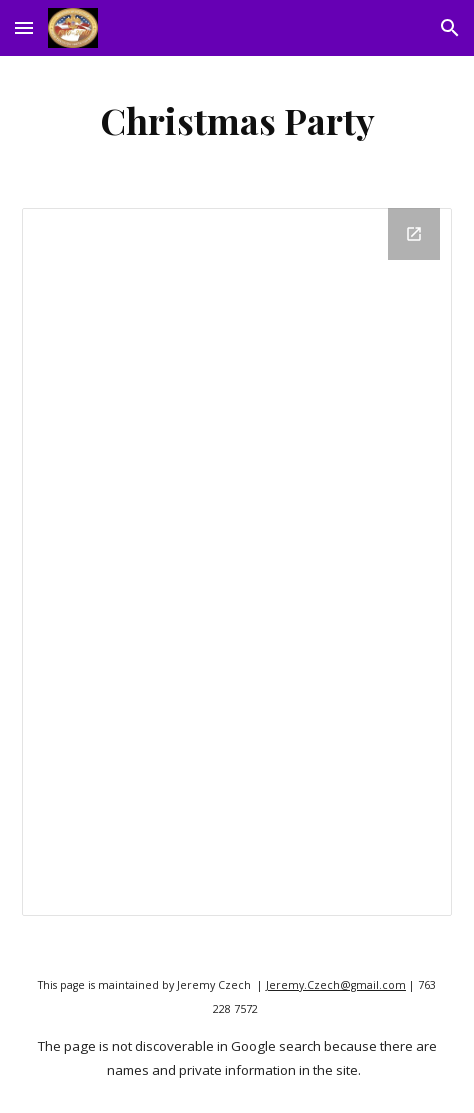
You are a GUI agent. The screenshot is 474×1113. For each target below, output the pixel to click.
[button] (24, 27)
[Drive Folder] (236, 562)
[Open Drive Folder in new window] (414, 234)
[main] (236, 120)
